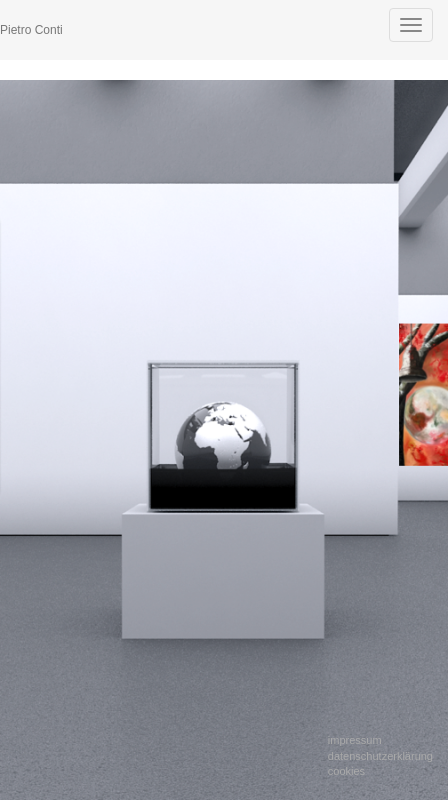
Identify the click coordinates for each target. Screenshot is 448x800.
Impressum (355, 740)
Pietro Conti (31, 30)
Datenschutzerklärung (380, 756)
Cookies (346, 771)
